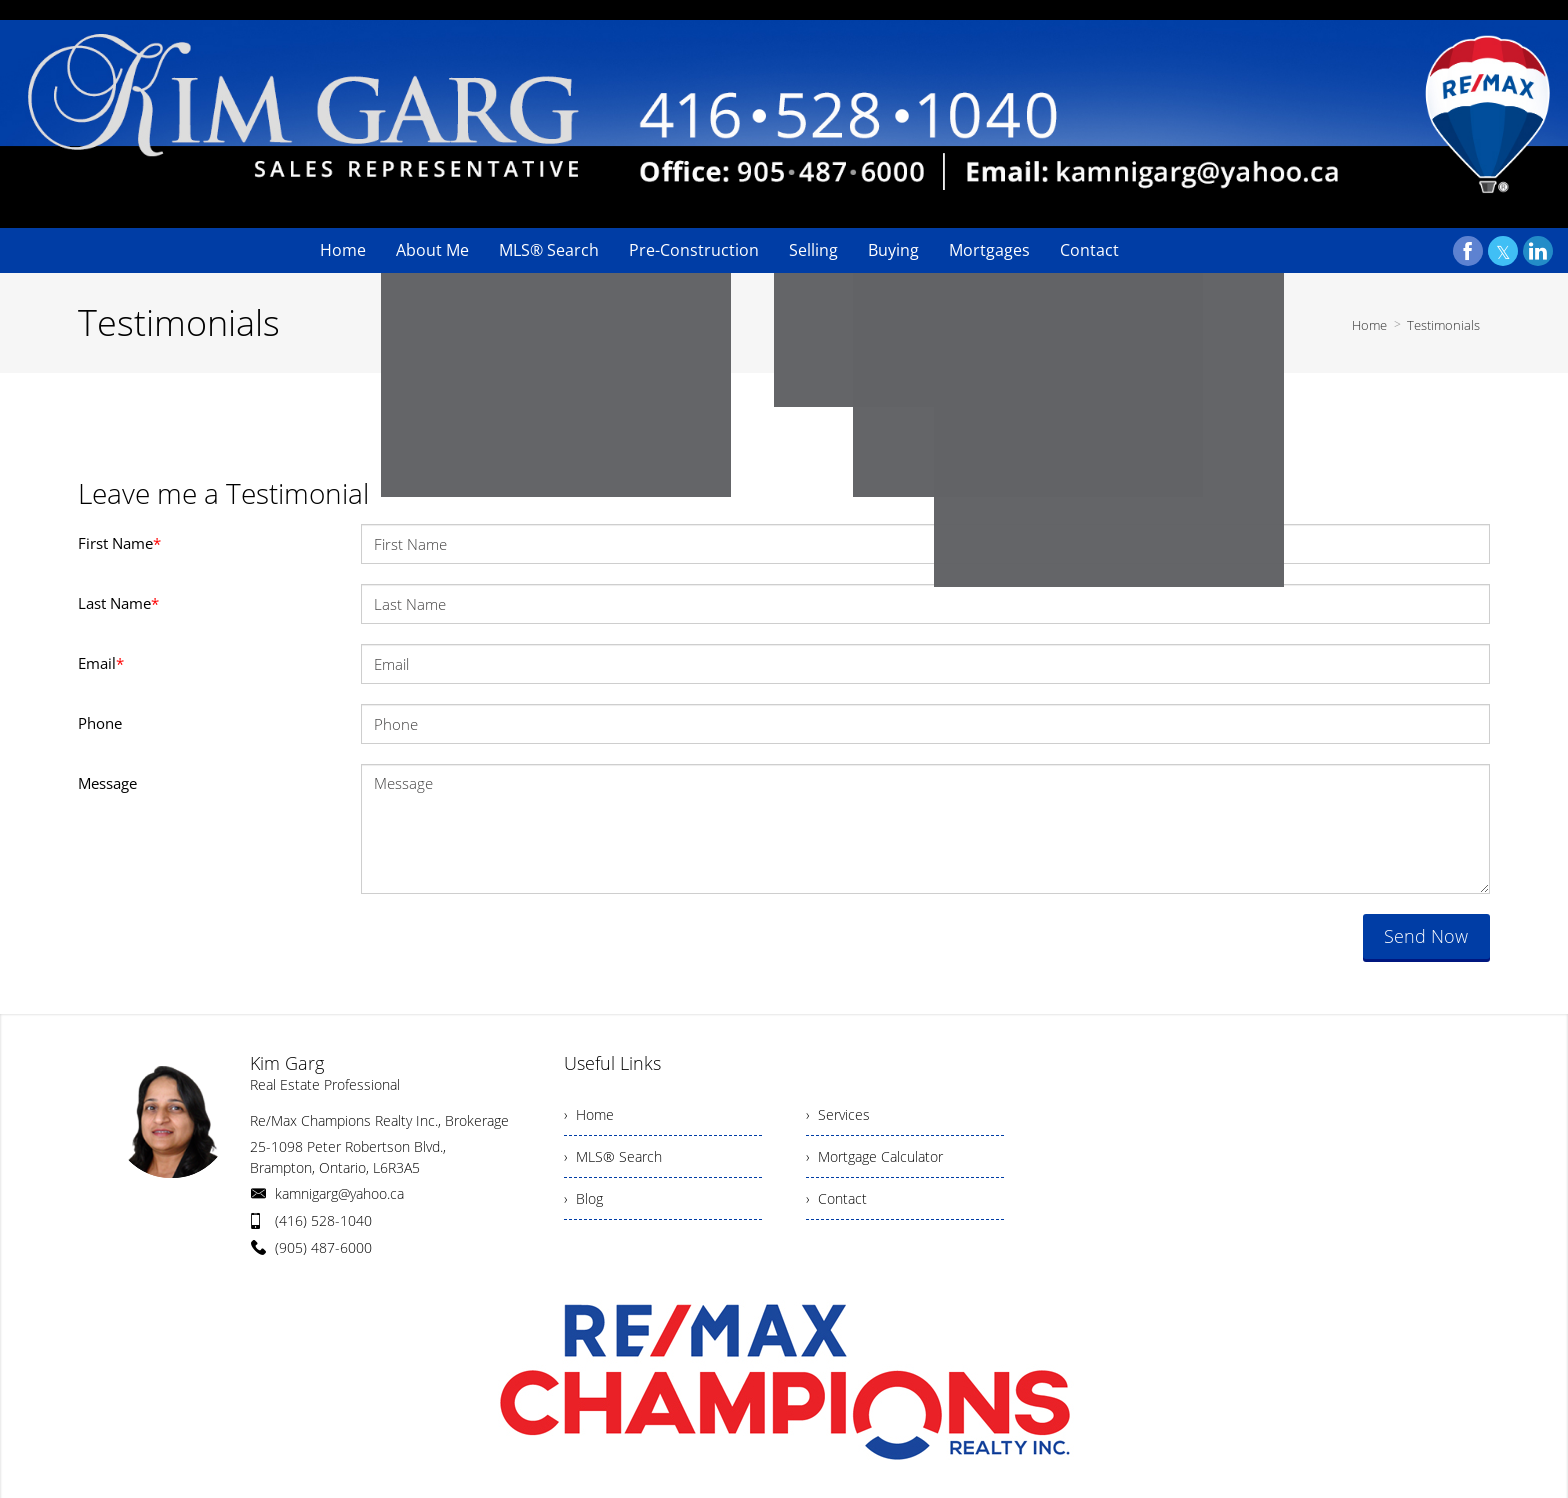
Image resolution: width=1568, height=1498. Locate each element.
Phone (100, 723)
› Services (838, 1114)
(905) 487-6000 (323, 1247)
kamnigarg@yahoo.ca (339, 1193)
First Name (119, 543)
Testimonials (1443, 325)
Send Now (1426, 936)
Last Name (118, 603)
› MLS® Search (613, 1156)
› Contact (836, 1198)
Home (1369, 325)
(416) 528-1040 (323, 1220)
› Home (589, 1114)
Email (101, 663)
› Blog (583, 1198)
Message (107, 783)
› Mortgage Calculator (874, 1156)
